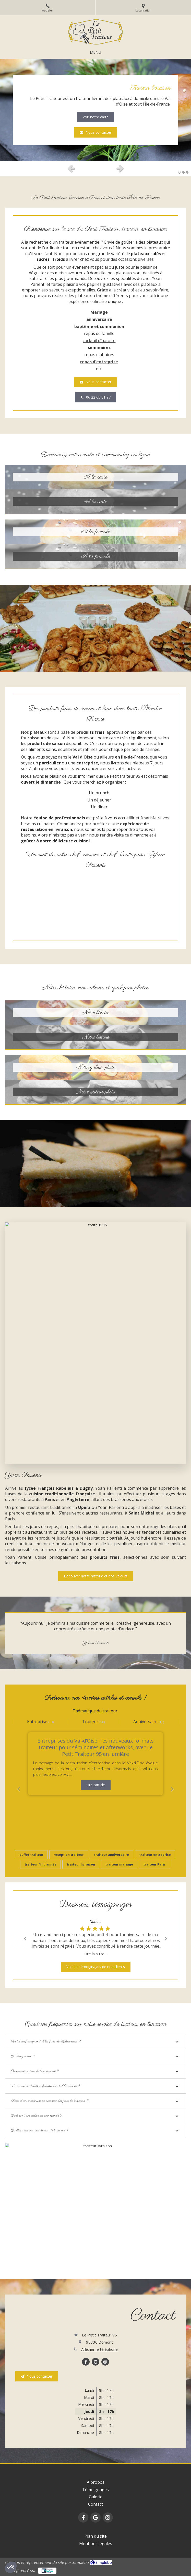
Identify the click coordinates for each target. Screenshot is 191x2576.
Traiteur (90, 1721)
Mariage (99, 312)
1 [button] (179, 172)
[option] (95, 110)
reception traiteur (69, 1854)
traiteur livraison (81, 1864)
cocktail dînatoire (99, 340)
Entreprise (37, 1721)
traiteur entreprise (155, 1854)
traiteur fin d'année (40, 1864)
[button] (95, 489)
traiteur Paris (154, 1864)
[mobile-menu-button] (95, 52)
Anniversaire (146, 1721)
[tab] (95, 2041)
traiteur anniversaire (111, 1854)
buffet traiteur (31, 1854)
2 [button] (183, 172)
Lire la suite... (95, 1953)
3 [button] (187, 172)
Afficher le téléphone (99, 2349)
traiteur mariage (119, 1864)
